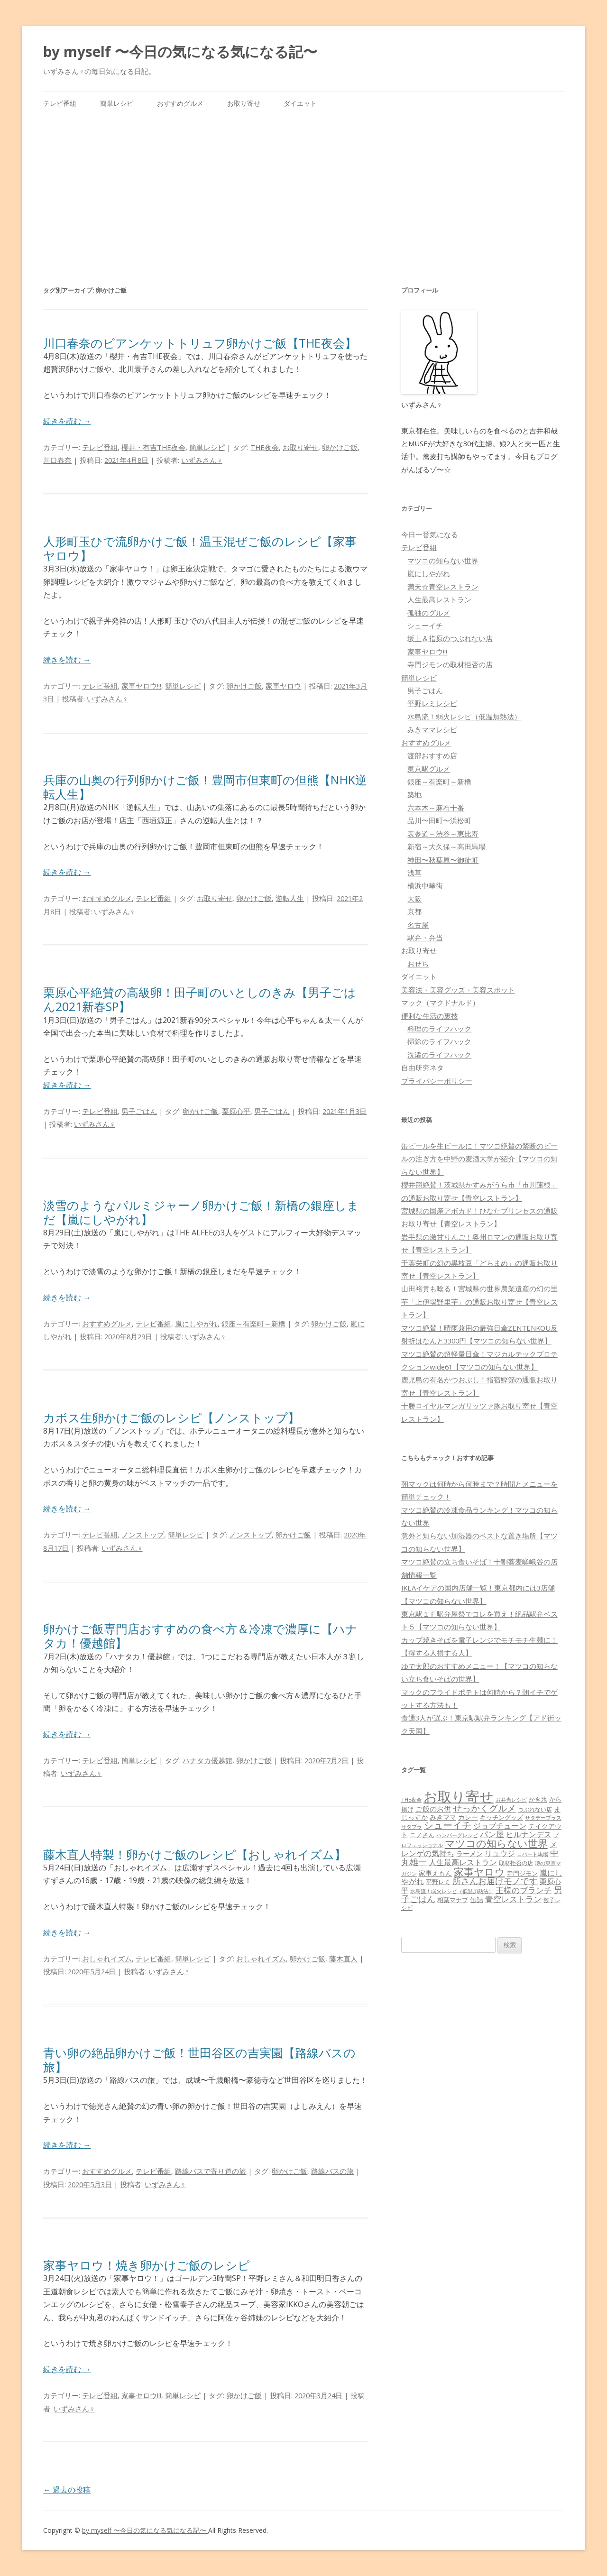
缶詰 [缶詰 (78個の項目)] (476, 1899)
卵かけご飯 (340, 447)
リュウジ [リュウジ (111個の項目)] (500, 1853)
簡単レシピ (116, 103)
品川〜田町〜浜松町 (439, 820)
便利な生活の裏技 (429, 1016)
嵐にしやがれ (196, 1323)
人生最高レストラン (439, 599)
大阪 (414, 898)
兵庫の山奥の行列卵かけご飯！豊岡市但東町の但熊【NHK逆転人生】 (205, 787)
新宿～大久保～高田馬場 (446, 846)
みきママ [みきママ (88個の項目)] (443, 1817)
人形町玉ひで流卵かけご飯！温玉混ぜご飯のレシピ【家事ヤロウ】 (200, 548)
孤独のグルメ (428, 612)
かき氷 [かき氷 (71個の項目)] (538, 1799)
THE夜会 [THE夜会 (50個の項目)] (411, 1799)
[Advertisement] (303, 187)
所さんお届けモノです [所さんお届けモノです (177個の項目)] (495, 1880)
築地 (414, 794)
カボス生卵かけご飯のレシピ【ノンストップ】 (171, 1417)
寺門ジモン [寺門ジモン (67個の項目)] (522, 1873)
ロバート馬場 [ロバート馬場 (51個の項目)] (532, 1854)
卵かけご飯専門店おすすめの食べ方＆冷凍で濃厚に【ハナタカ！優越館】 (200, 1635)
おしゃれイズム (107, 1958)
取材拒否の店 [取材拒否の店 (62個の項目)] (516, 1863)
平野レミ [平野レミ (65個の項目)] (438, 1881)
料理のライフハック (439, 1028)
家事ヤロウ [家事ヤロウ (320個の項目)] (479, 1871)
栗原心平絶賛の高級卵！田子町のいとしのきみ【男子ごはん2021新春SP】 (199, 999)
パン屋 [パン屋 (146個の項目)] (492, 1834)
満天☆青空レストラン (442, 586)
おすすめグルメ (180, 103)
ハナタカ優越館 (207, 1760)
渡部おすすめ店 (432, 755)
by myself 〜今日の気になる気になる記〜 (180, 51)
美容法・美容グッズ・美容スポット (458, 989)
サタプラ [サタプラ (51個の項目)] (411, 1826)
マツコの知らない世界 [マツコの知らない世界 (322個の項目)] (496, 1843)
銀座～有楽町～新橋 (253, 1323)
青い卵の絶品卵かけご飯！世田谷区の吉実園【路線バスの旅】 (199, 2059)
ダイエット (300, 103)
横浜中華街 (425, 885)
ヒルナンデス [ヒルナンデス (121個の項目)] (529, 1834)
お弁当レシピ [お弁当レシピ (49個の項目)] (511, 1799)
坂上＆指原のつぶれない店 (450, 638)
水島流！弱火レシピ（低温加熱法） (464, 716)
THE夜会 (264, 447)
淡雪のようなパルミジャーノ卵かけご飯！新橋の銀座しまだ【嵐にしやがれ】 (201, 1212)
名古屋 (418, 924)
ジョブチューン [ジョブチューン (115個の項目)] (499, 1826)
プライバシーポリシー (436, 1081)
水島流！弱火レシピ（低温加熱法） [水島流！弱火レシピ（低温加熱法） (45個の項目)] (452, 1891)
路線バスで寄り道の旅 (210, 2171)
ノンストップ (142, 1534)
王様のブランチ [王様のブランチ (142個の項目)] (524, 1890)
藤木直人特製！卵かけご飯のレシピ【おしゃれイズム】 (194, 1854)
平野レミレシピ (432, 703)
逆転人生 (290, 898)
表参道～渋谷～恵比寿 (442, 833)
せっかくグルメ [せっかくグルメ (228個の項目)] (484, 1808)
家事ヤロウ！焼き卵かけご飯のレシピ (146, 2265)
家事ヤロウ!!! (141, 685)
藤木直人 (343, 1958)
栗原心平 (236, 1111)
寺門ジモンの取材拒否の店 (450, 664)
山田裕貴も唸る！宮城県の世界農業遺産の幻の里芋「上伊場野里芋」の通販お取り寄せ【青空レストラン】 (479, 1301)
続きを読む (67, 421)
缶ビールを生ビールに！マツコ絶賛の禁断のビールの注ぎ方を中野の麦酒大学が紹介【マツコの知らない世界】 (479, 1159)
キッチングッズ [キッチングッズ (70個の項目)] (501, 1817)
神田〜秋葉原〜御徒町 (442, 860)
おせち (418, 963)
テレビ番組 (59, 103)
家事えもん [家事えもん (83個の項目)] (435, 1872)
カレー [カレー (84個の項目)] (468, 1817)
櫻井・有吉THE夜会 (153, 447)
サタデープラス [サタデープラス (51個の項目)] (543, 1817)
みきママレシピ (432, 729)
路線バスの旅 (332, 2171)
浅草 (414, 872)
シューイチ (425, 625)
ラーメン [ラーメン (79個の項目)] (469, 1853)
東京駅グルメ (428, 768)
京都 (414, 911)
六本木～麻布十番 (435, 807)
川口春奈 (57, 460)
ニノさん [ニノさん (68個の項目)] (422, 1835)
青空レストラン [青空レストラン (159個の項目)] (513, 1898)
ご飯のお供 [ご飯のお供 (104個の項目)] (433, 1808)
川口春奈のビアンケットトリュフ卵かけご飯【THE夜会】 (200, 343)
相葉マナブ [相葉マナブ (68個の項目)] (452, 1899)
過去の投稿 (67, 2489)
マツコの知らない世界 (442, 560)
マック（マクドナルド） (440, 1002)
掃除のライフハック (439, 1041)
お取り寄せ (243, 103)
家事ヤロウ (283, 685)
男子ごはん (139, 1111)
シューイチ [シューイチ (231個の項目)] (447, 1825)
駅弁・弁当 (425, 937)
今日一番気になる (429, 534)
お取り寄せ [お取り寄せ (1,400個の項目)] (458, 1796)
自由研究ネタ (422, 1067)
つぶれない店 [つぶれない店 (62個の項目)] (535, 1809)
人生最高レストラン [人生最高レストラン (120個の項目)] (463, 1862)
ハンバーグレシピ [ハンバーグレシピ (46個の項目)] (457, 1835)
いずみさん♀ (201, 460)
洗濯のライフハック (439, 1054)
